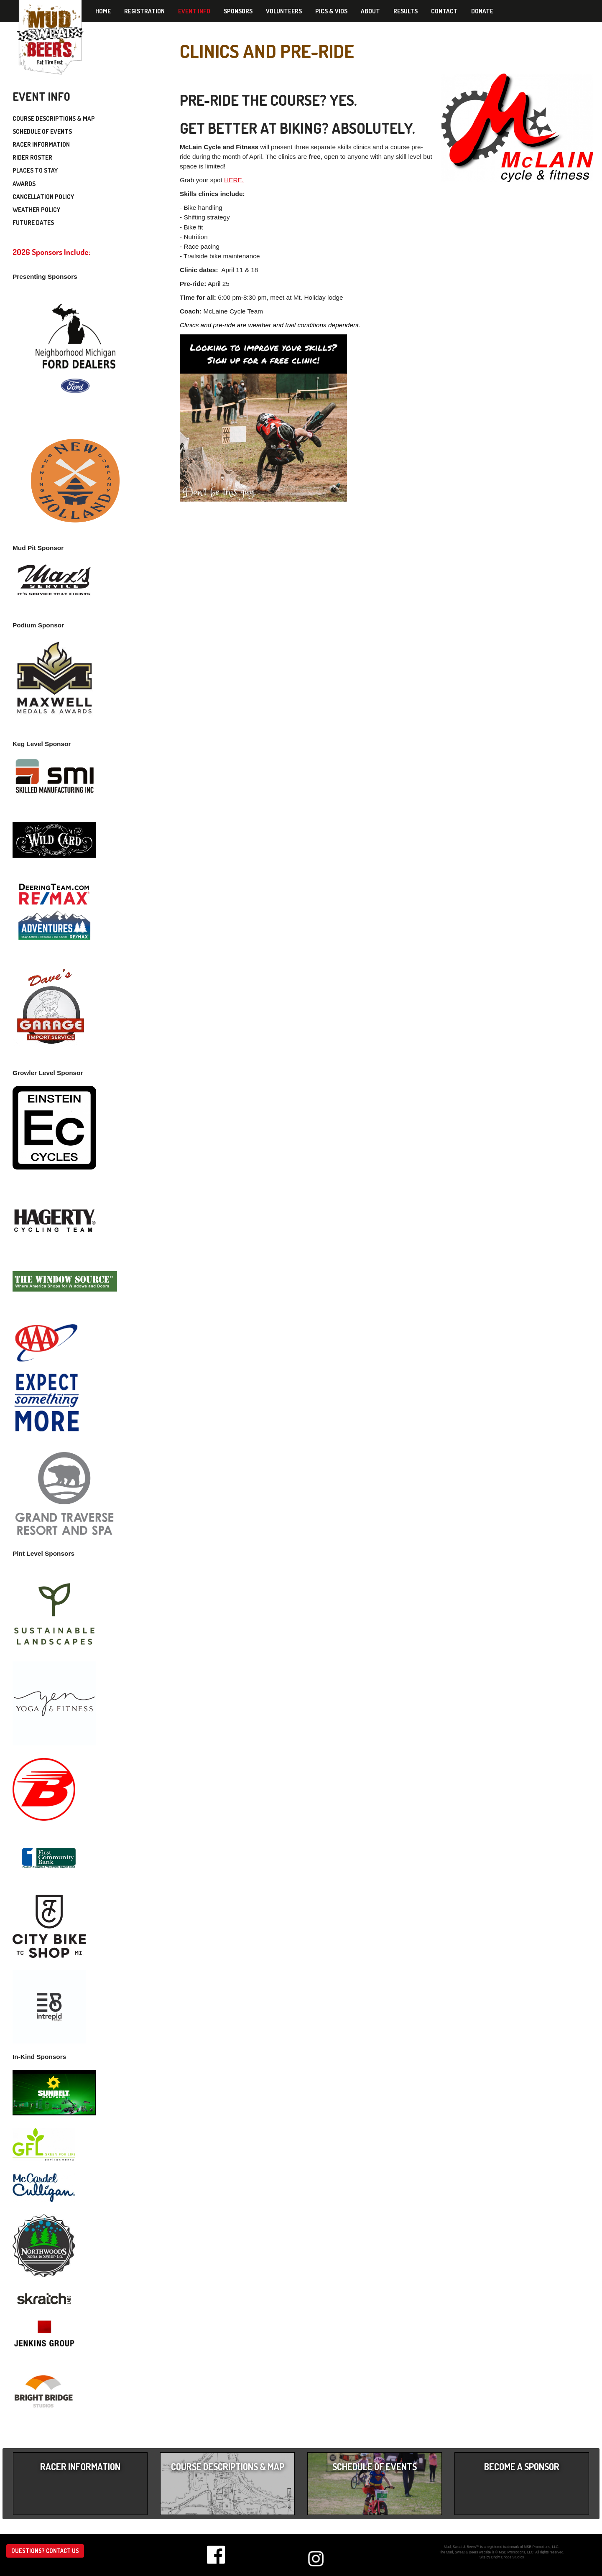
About (370, 11)
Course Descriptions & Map (54, 118)
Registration (144, 11)
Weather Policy (36, 210)
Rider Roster (32, 157)
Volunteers (284, 11)
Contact (444, 11)
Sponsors (238, 11)
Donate (482, 11)
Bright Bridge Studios (507, 2557)
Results (405, 11)
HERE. (234, 179)
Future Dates (33, 223)
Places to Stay (35, 170)
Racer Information (41, 144)
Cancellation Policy (43, 197)
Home (103, 11)
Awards (24, 184)
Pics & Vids (331, 11)
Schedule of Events (42, 131)
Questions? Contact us (45, 2550)
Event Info (194, 11)
